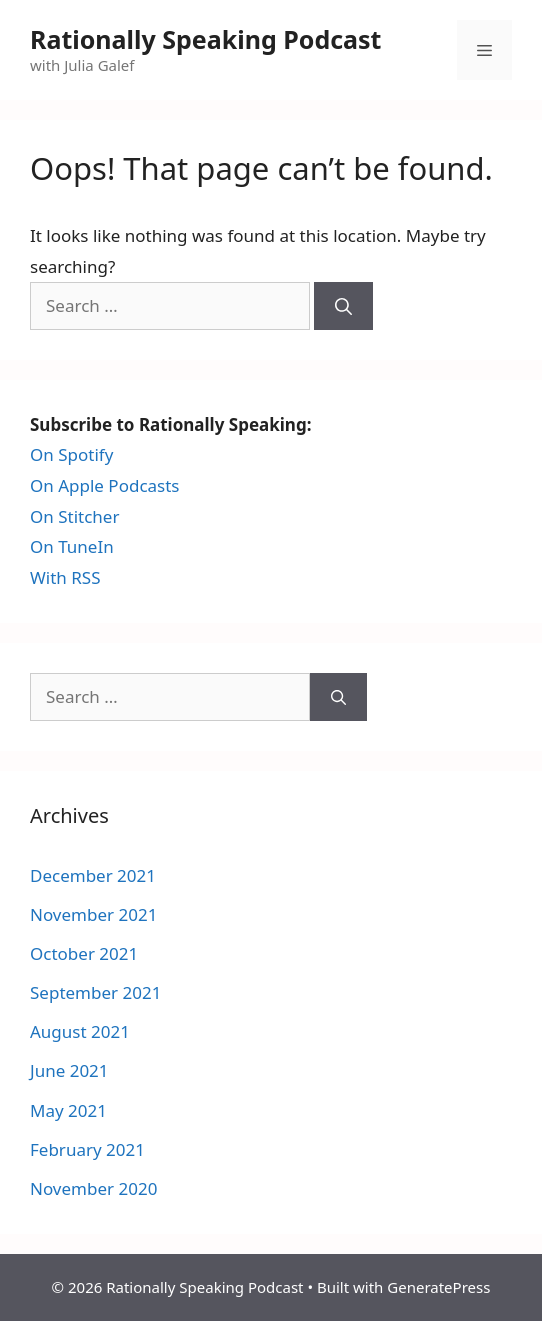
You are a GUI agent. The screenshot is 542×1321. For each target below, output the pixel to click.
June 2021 (69, 1070)
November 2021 (93, 914)
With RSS (65, 577)
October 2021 (84, 953)
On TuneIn (72, 546)
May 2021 (68, 1110)
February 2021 (87, 1149)
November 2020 (93, 1188)
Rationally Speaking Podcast (205, 39)
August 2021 (80, 1031)
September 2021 (95, 992)
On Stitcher (74, 516)
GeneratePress (438, 1287)
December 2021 (93, 875)
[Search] (343, 306)
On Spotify (71, 454)
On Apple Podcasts (105, 485)
